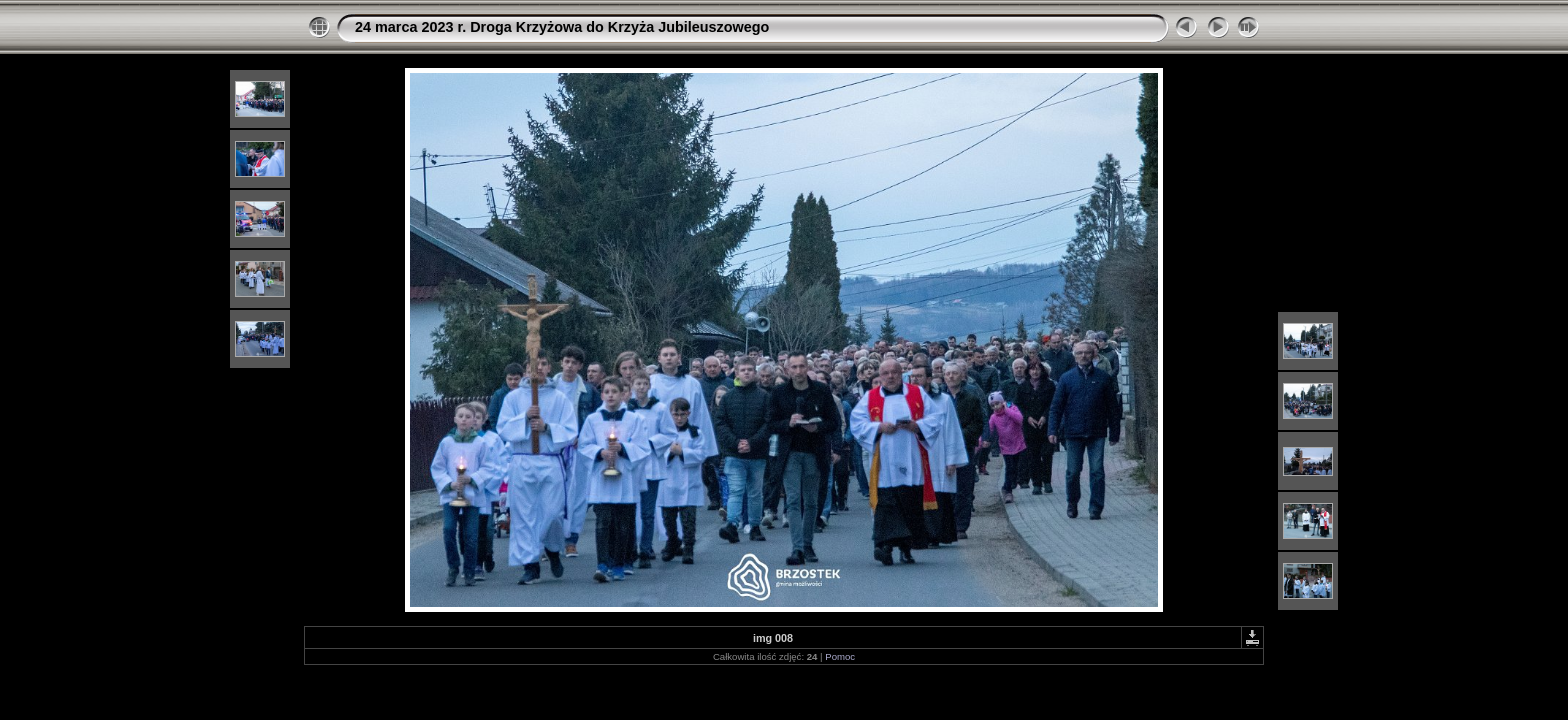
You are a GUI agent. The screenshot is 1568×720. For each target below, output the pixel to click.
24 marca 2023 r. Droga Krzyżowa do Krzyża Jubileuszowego (562, 27)
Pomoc (840, 656)
